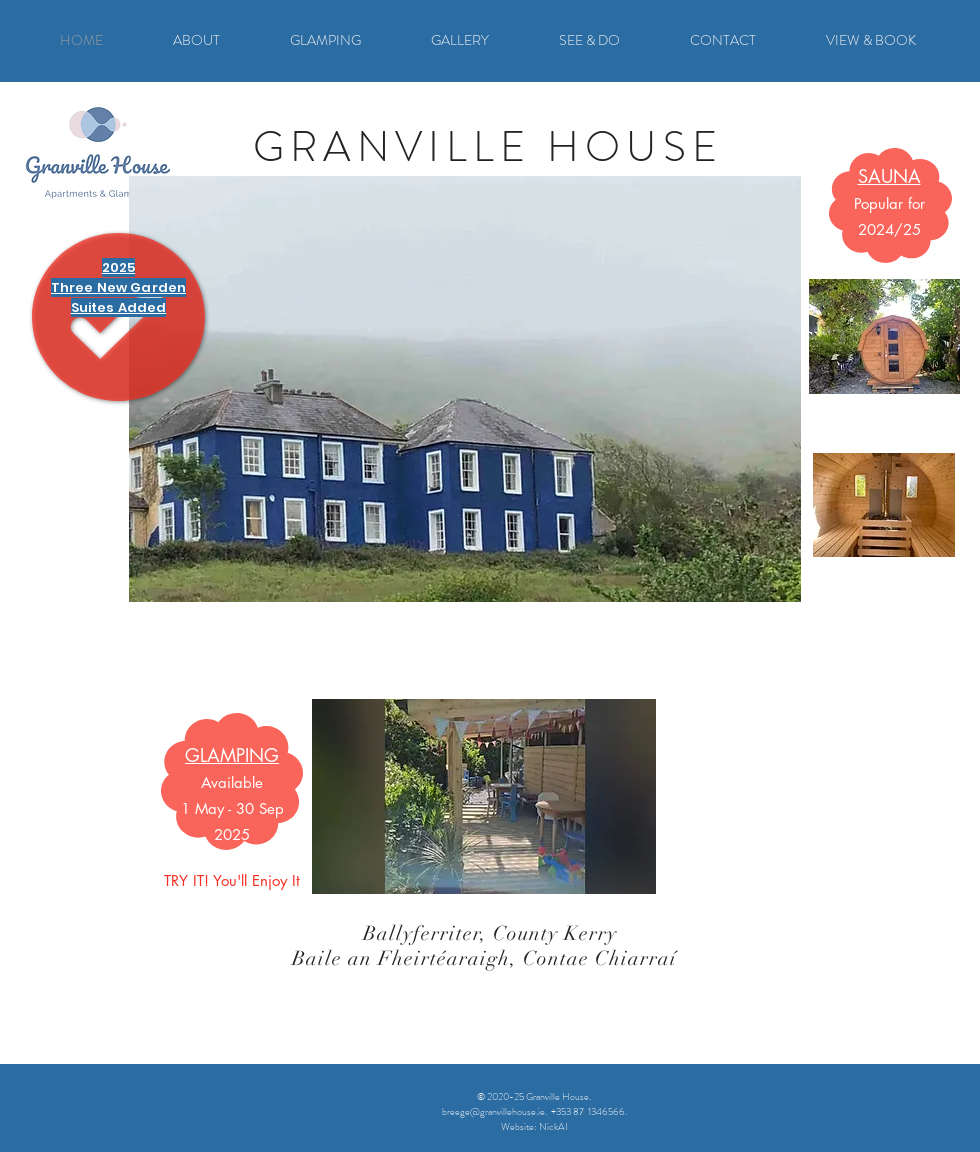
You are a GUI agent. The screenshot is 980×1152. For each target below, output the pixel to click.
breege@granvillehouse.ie (493, 1111)
